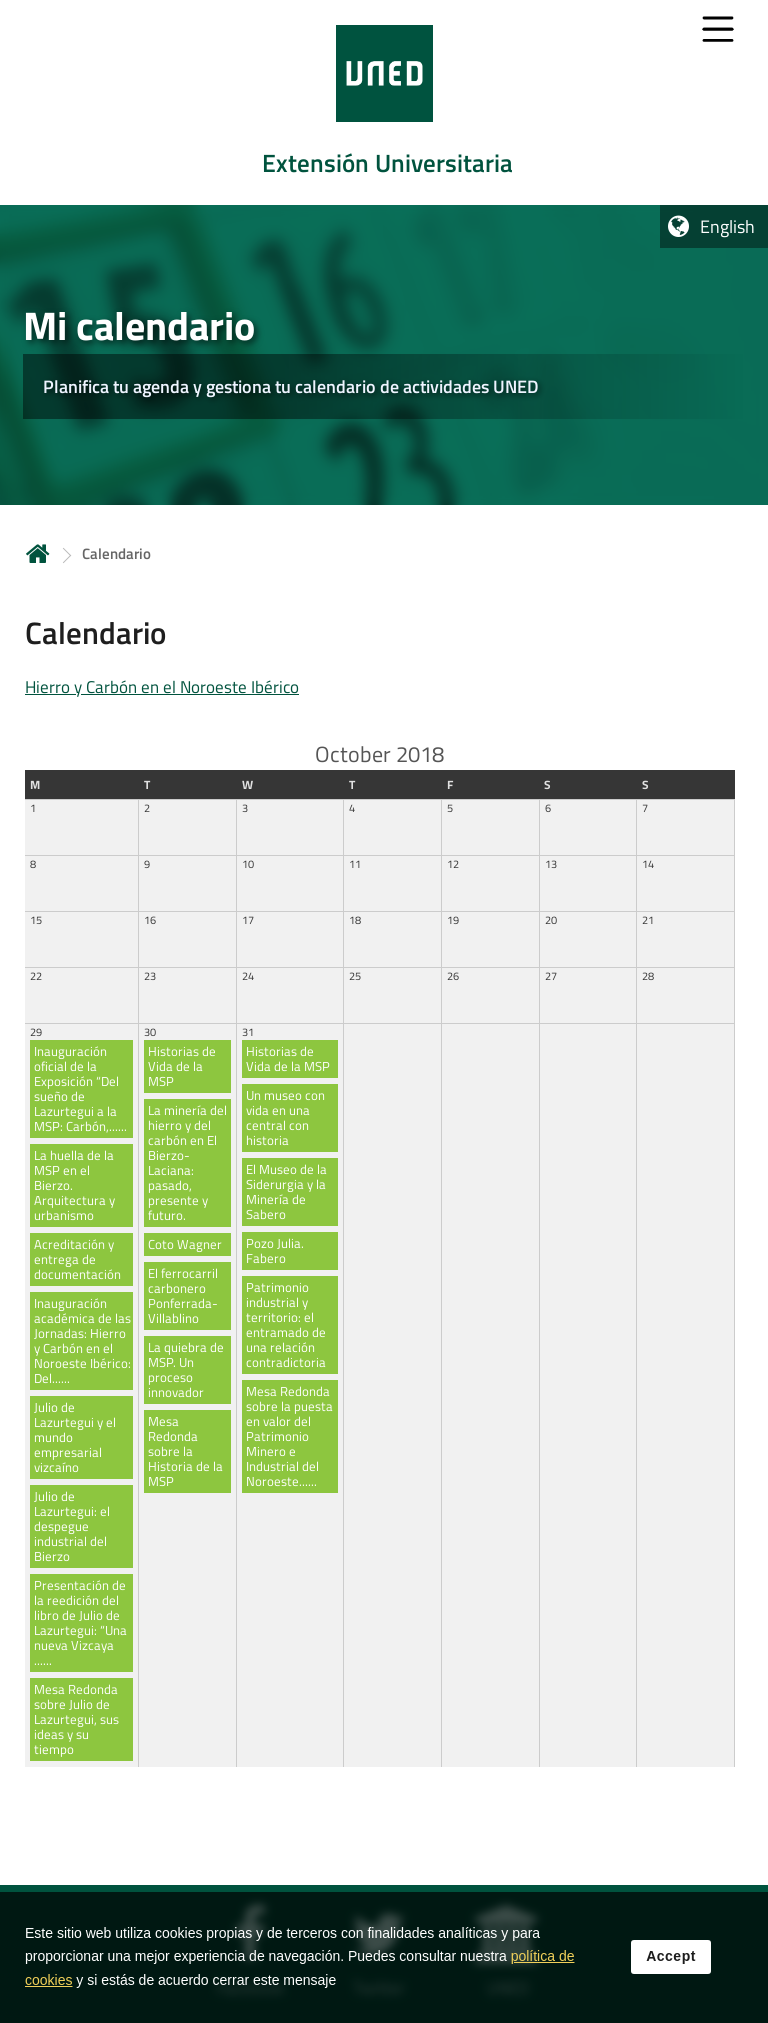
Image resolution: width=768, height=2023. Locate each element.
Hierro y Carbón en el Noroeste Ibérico (162, 687)
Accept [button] (671, 1957)
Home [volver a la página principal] (38, 553)
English (727, 226)
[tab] (384, 102)
